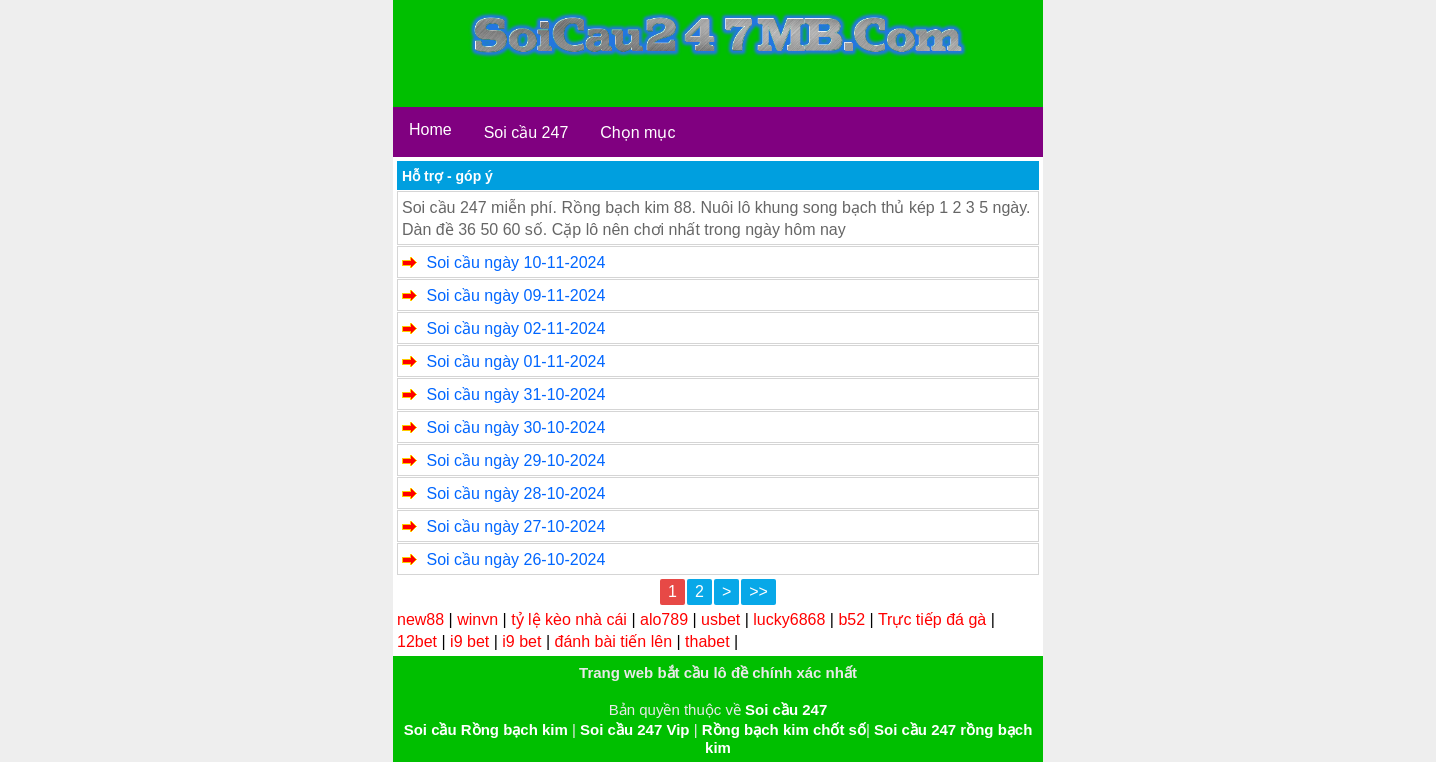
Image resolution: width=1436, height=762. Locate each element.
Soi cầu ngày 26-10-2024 (515, 559)
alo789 (664, 619)
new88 (420, 619)
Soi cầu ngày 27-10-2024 (515, 526)
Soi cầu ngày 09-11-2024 (515, 295)
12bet (417, 641)
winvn (477, 619)
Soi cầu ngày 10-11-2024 (515, 262)
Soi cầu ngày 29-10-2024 (515, 460)
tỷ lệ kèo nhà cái (569, 619)
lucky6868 (789, 619)
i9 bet (469, 641)
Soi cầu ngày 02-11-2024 (515, 328)
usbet (720, 619)
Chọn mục (637, 132)
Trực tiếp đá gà (932, 619)
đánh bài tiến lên (614, 641)
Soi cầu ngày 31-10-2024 (515, 394)
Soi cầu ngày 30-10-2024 (515, 427)
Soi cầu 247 (526, 132)
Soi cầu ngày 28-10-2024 (515, 493)
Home (430, 129)
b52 (851, 619)
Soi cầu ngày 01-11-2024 (515, 361)
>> (758, 591)
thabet (707, 641)
